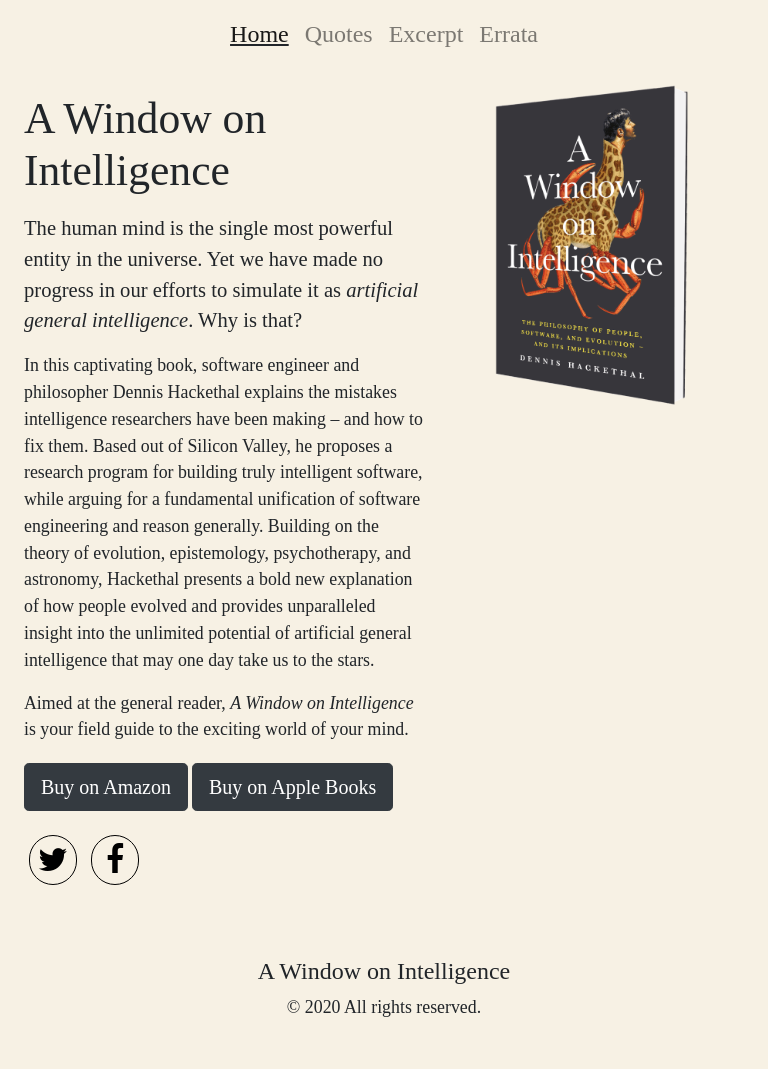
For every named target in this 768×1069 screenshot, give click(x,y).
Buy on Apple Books (292, 787)
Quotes (339, 34)
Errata (508, 34)
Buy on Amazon (106, 787)
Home (263, 31)
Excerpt (426, 34)
